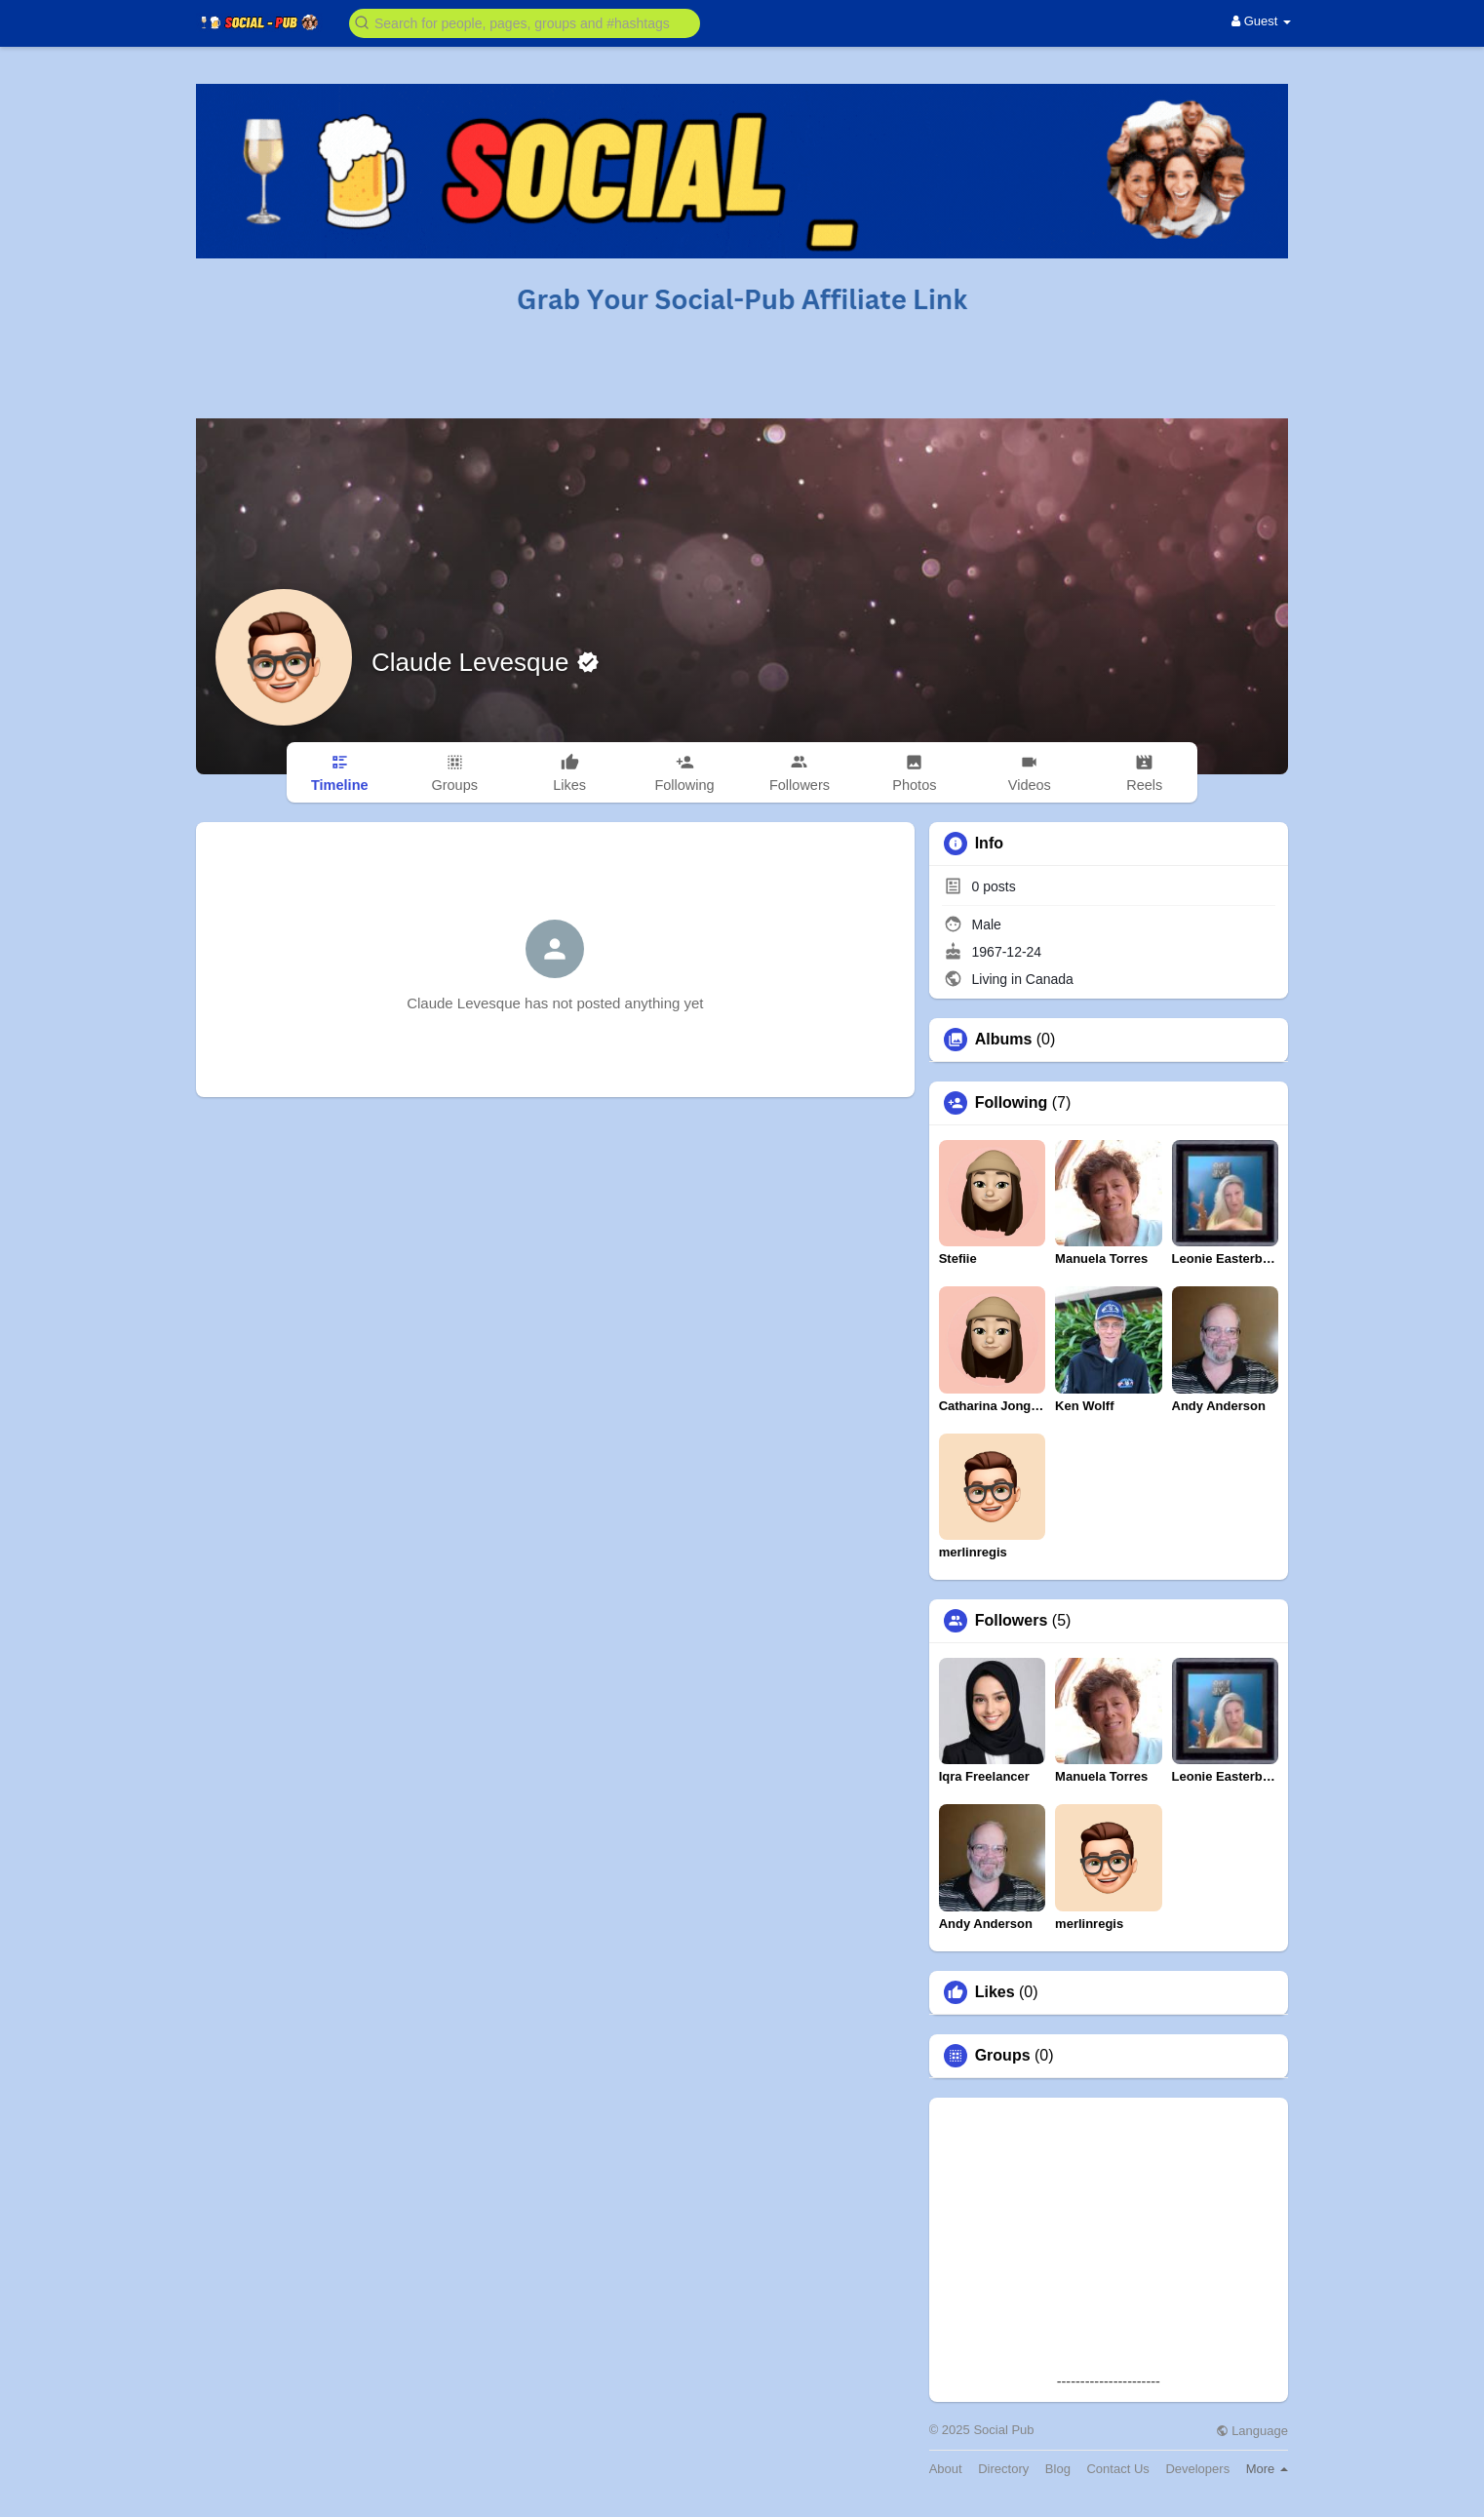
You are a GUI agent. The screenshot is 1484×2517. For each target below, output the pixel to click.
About (945, 2468)
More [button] (1267, 2468)
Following (1011, 1103)
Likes (995, 1992)
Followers (1011, 1621)
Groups (1003, 2056)
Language (1252, 2430)
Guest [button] (1261, 21)
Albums (1004, 1039)
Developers (1197, 2468)
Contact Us (1117, 2468)
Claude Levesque (473, 662)
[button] (524, 22)
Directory (1003, 2468)
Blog (1058, 2468)
